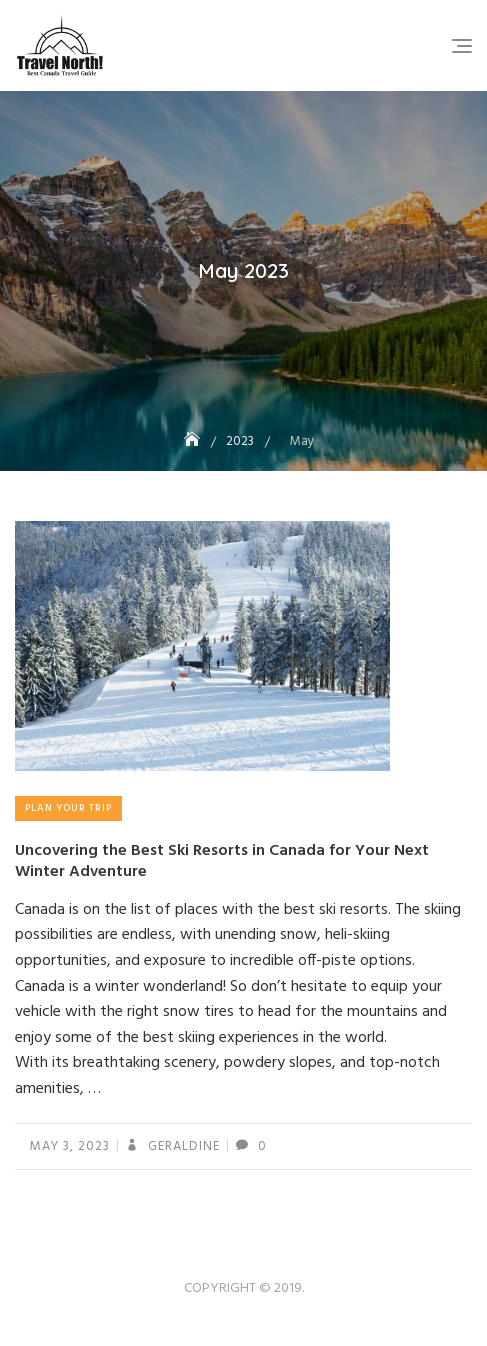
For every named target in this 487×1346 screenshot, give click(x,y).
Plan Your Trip (68, 808)
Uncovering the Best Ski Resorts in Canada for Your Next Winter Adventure (222, 861)
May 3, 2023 (70, 1146)
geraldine (182, 1146)
